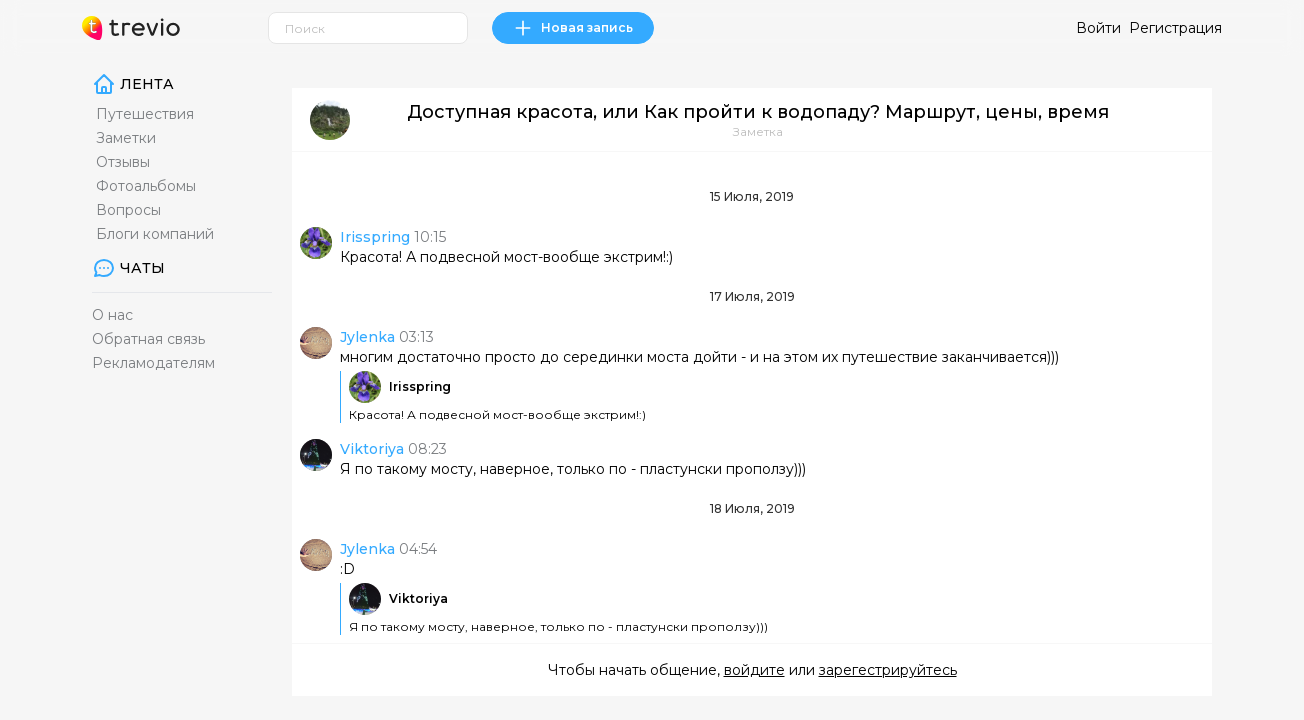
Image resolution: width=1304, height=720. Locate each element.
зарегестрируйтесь (888, 670)
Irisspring (420, 386)
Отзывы (123, 162)
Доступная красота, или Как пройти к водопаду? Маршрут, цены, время (758, 112)
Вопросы (128, 210)
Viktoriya (418, 598)
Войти (1098, 28)
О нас (112, 315)
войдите (754, 670)
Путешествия (145, 114)
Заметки (126, 138)
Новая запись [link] (573, 28)
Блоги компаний (155, 234)
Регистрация (1175, 28)
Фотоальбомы (146, 186)
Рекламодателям (153, 363)
